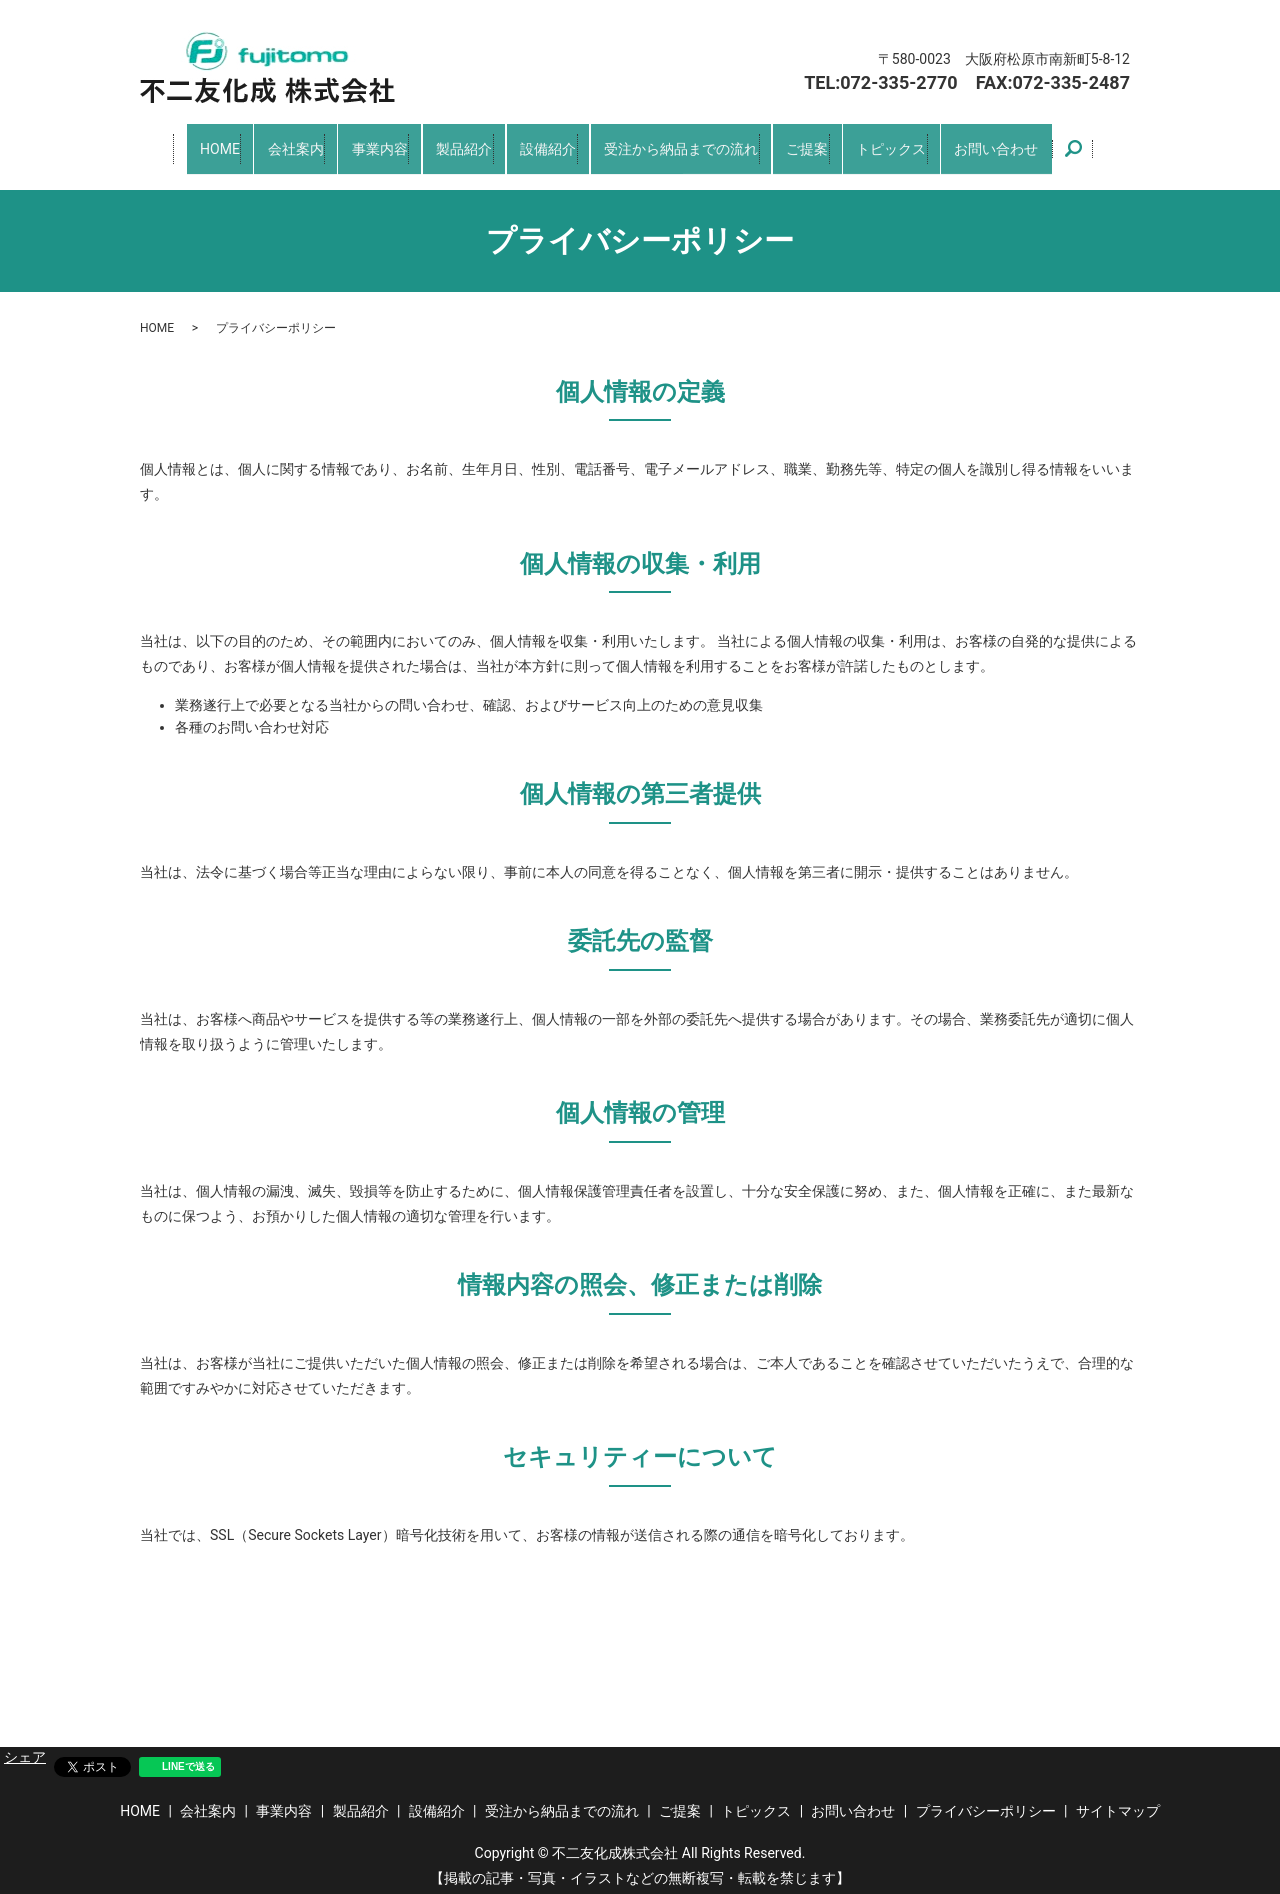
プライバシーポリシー (986, 1800)
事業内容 (363, 143)
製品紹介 (453, 143)
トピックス (910, 143)
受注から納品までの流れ (685, 143)
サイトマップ (1118, 1800)
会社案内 (273, 143)
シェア (25, 1746)
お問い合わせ (1023, 143)
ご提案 (820, 143)
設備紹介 (543, 143)
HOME (191, 143)
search (1104, 144)
